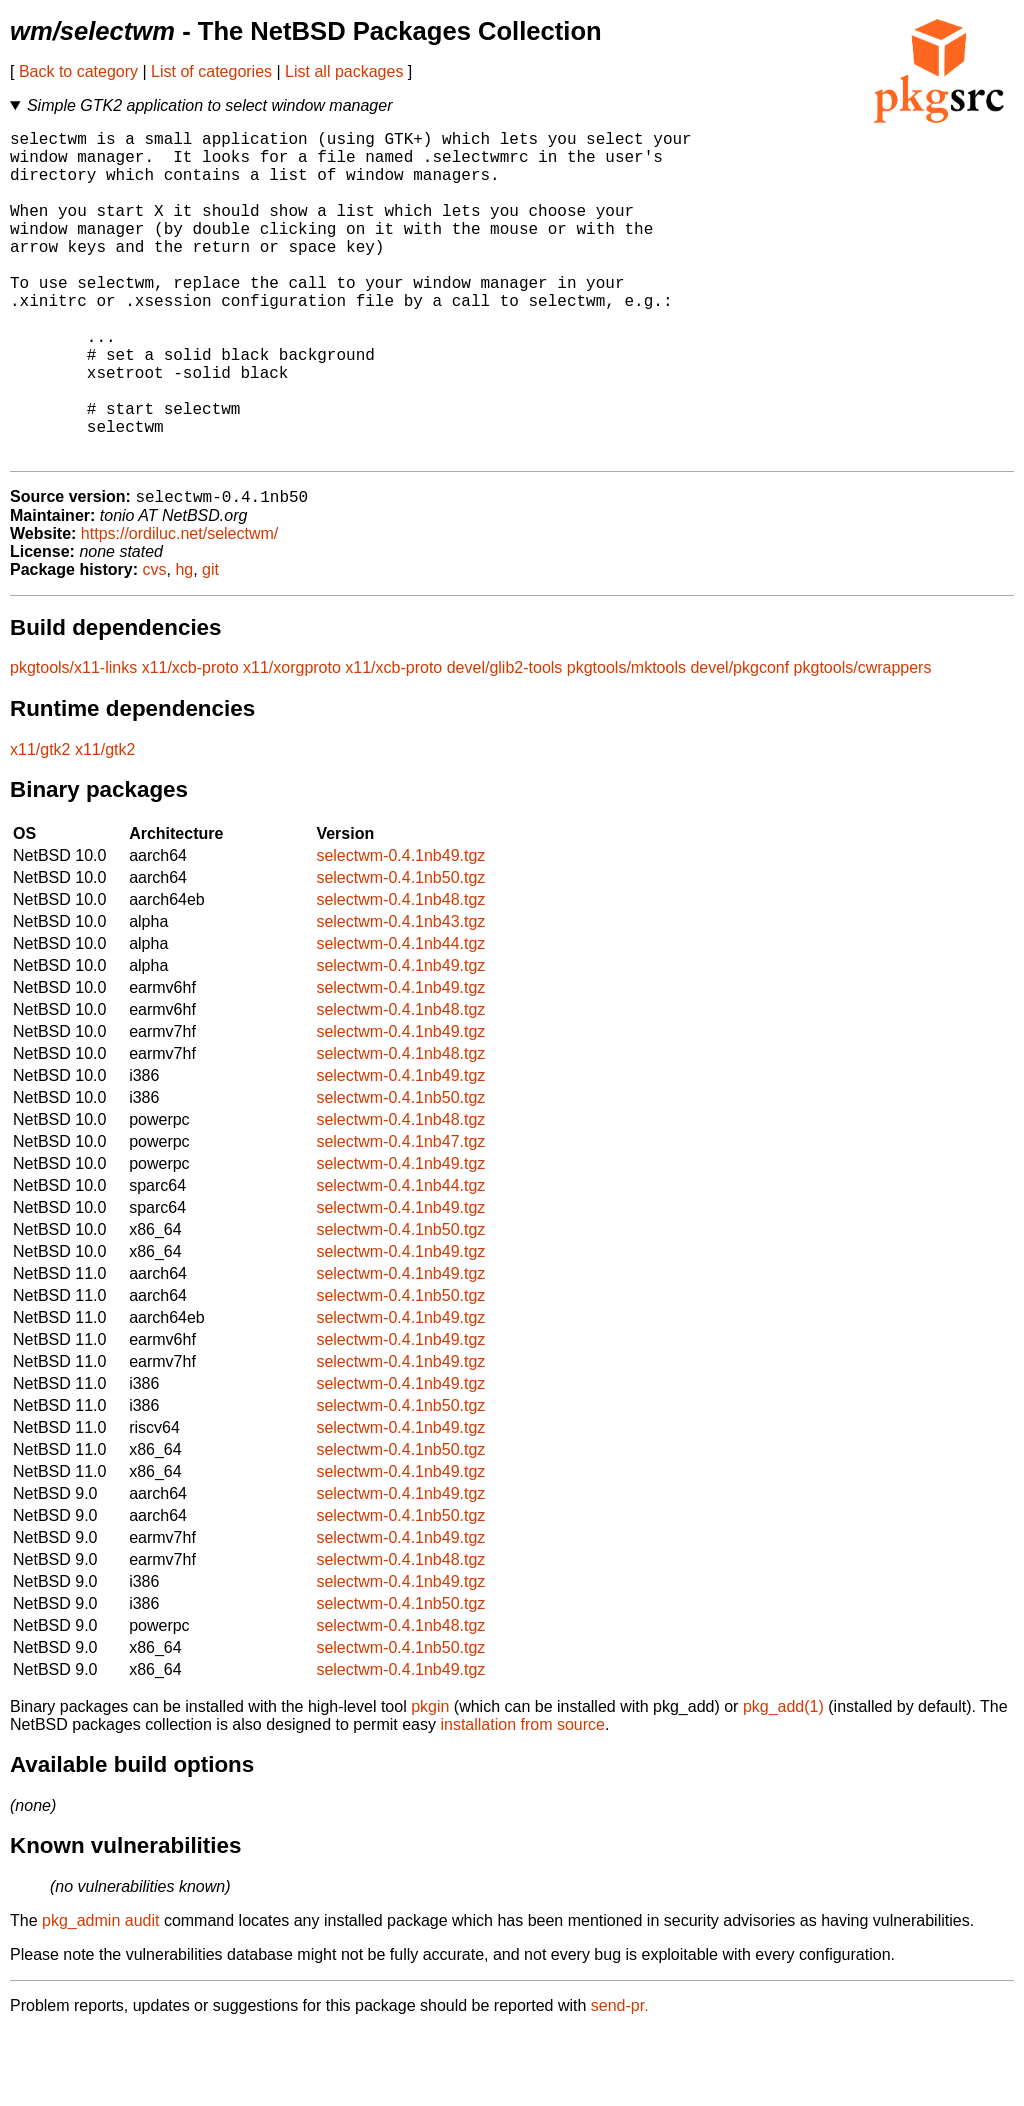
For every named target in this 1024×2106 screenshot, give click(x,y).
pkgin (430, 1781)
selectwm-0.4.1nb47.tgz (400, 1216)
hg (184, 644)
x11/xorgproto (292, 742)
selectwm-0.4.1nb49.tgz (400, 930)
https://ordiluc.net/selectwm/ (179, 608)
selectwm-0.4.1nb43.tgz (400, 996)
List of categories (211, 71)
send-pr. (620, 2080)
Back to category (78, 71)
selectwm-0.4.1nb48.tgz (400, 974)
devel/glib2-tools (505, 742)
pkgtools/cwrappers (863, 742)
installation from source (522, 1799)
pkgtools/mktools (626, 742)
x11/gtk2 (40, 824)
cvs (155, 644)
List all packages (344, 71)
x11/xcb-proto (190, 742)
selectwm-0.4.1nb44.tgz (400, 1018)
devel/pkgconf (739, 742)
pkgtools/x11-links (73, 742)
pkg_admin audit (100, 1995)
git (210, 644)
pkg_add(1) (783, 1781)
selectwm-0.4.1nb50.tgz (400, 952)
